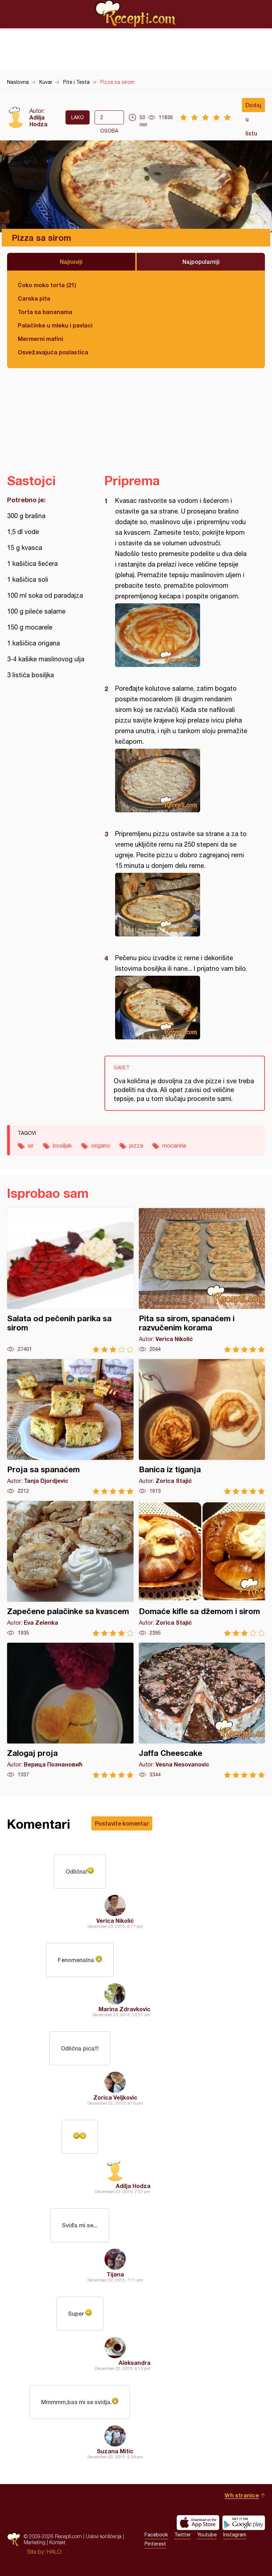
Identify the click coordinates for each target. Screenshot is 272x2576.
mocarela (174, 1145)
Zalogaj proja (70, 1710)
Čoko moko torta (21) (47, 285)
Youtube (207, 2534)
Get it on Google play (243, 2522)
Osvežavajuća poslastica (53, 352)
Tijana (115, 2274)
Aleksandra (135, 2362)
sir (31, 1145)
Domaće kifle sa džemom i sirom (202, 1568)
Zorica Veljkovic (115, 2097)
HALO (54, 2551)
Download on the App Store (198, 2522)
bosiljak (62, 1145)
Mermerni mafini (40, 338)
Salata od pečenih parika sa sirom (70, 1280)
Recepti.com (136, 14)
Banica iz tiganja (202, 1427)
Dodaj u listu (253, 106)
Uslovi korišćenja (103, 2536)
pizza (136, 1145)
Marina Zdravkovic (124, 2009)
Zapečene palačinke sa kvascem (70, 1568)
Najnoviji (71, 261)
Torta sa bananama (45, 311)
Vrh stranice (242, 2495)
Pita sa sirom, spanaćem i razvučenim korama (202, 1280)
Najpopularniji (201, 261)
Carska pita (34, 298)
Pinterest (155, 2544)
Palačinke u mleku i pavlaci (55, 325)
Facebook (156, 2534)
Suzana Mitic (115, 2451)
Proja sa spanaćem (70, 1427)
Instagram (234, 2534)
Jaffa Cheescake (202, 1710)
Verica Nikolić (115, 1920)
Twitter (182, 2534)
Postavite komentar (122, 1823)
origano (100, 1145)
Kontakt (57, 2542)
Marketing (34, 2542)
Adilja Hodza (38, 120)
